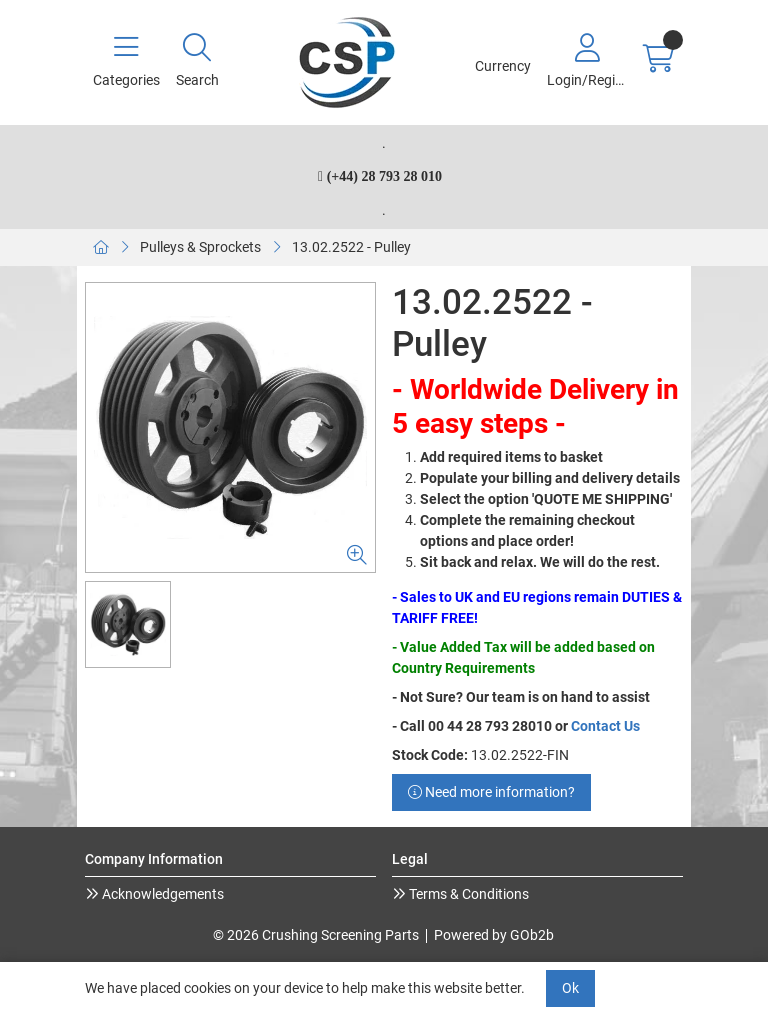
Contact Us (605, 726)
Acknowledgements (161, 894)
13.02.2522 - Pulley (351, 247)
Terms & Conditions (467, 894)
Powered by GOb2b (494, 935)
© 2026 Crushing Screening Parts (316, 935)
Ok (570, 988)
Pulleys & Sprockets (200, 247)
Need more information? (491, 792)
